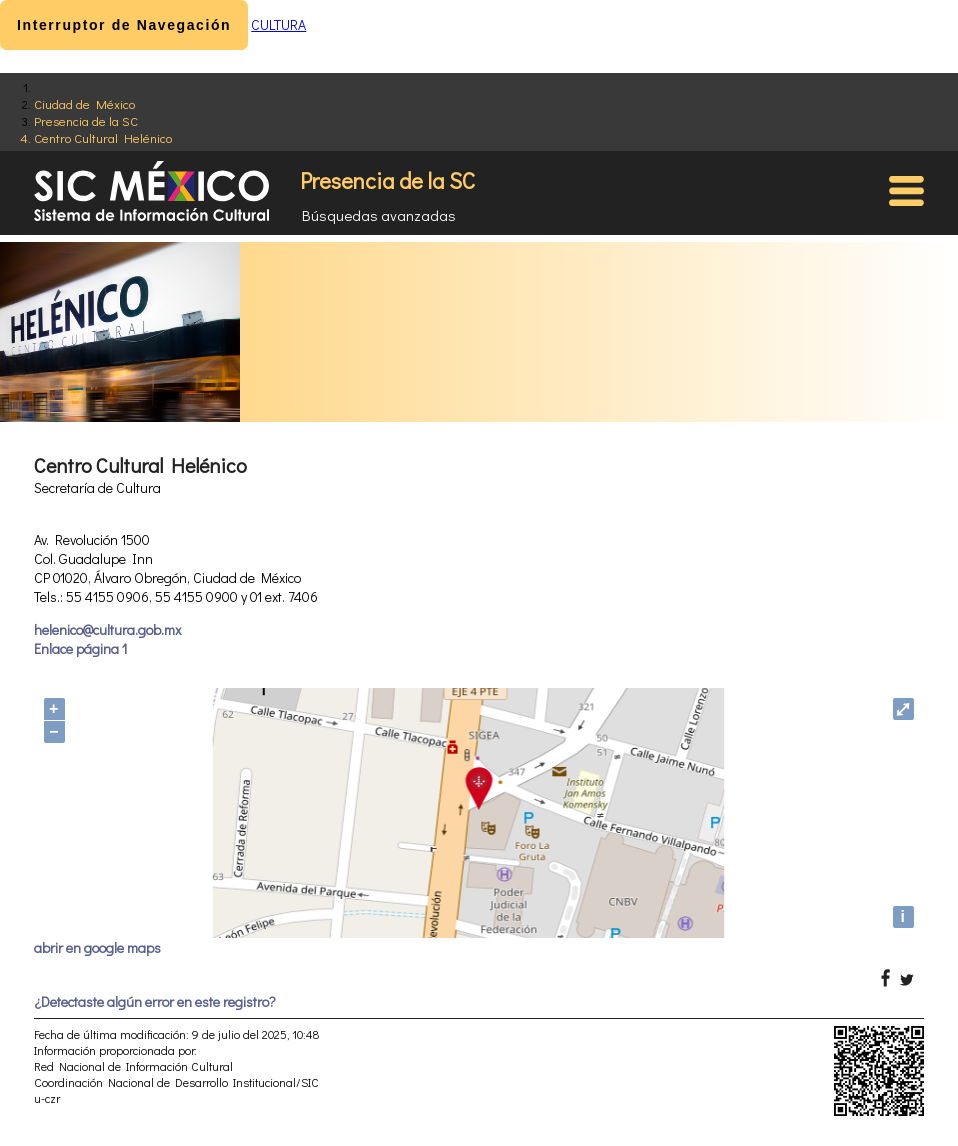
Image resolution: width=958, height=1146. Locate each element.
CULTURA (278, 24)
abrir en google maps (97, 947)
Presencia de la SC (86, 120)
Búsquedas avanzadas (379, 215)
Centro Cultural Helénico (103, 137)
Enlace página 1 (80, 648)
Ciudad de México (84, 103)
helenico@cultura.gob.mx (107, 629)
